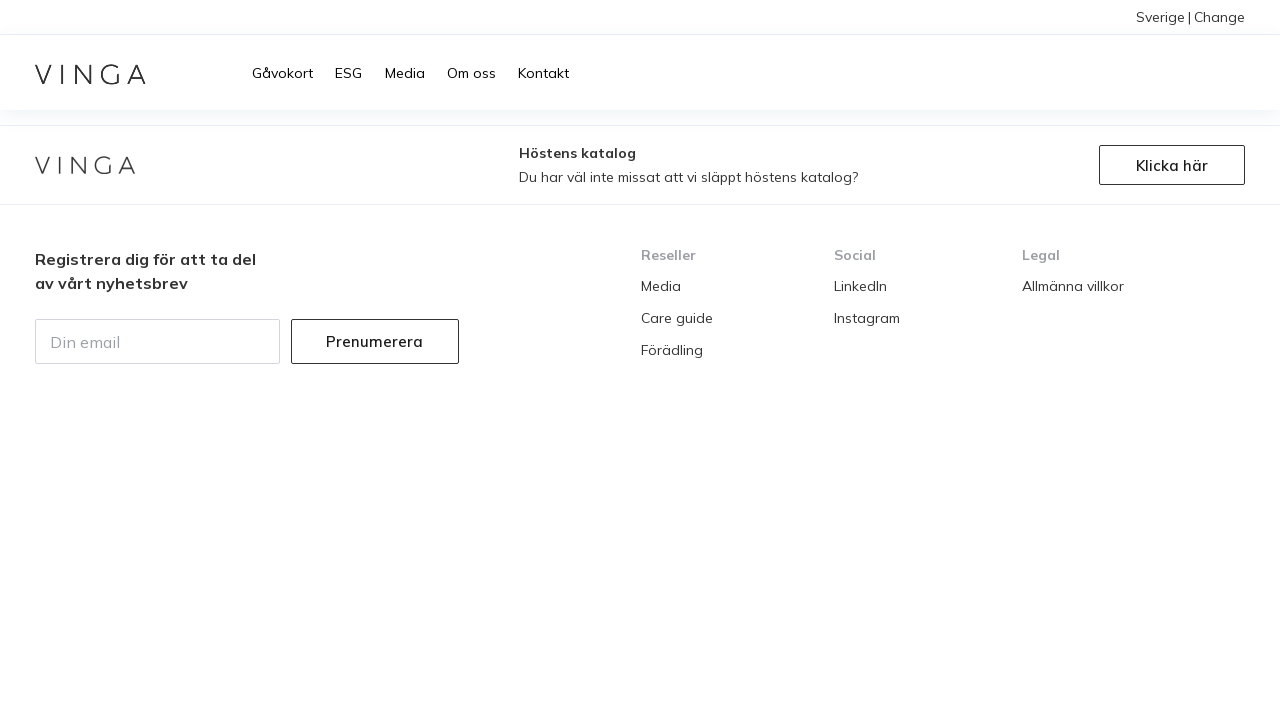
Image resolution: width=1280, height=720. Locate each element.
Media (405, 73)
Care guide (677, 318)
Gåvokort (282, 73)
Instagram (867, 318)
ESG (348, 73)
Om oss (471, 73)
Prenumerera (374, 341)
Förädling (672, 350)
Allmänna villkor (1073, 286)
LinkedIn (860, 286)
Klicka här (1172, 165)
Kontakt (543, 73)
